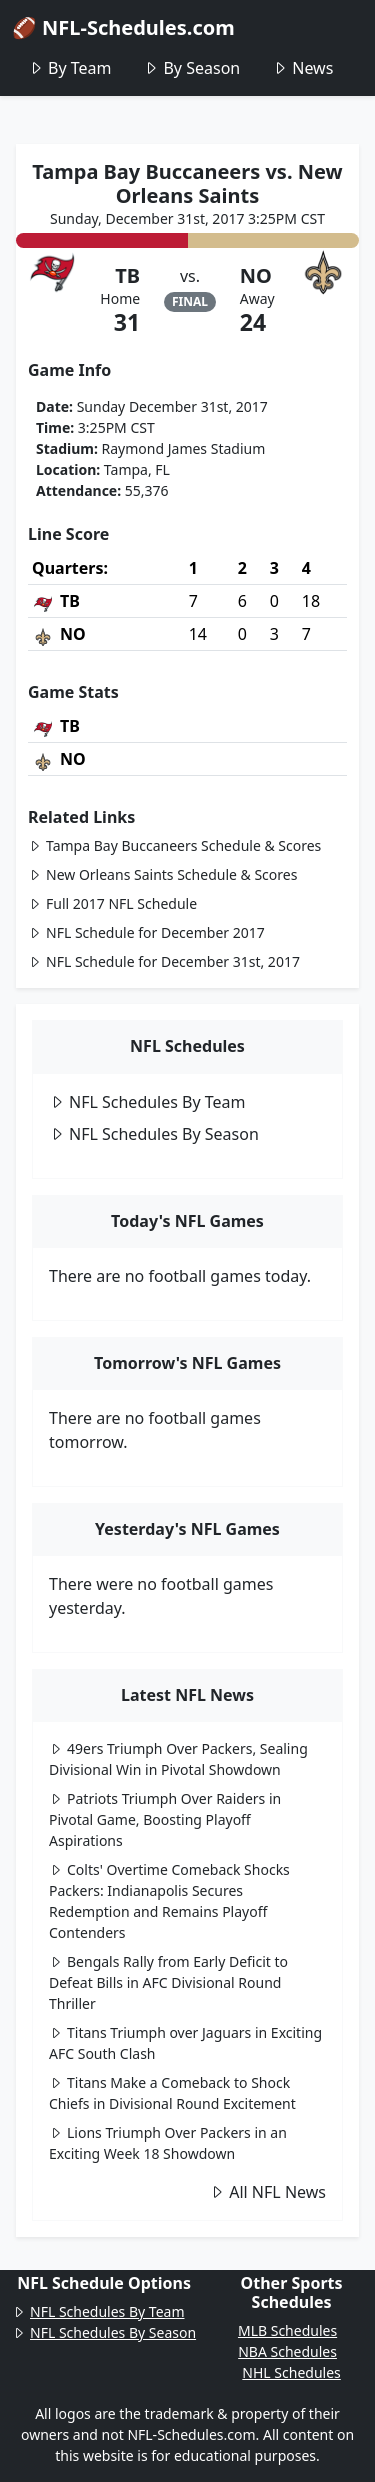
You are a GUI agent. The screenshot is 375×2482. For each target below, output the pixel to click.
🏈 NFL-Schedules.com (123, 27)
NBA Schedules (287, 2351)
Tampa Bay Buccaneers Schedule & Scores (174, 845)
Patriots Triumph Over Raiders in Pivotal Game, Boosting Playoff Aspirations (165, 1819)
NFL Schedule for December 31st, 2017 (164, 961)
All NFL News (267, 2192)
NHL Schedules (291, 2372)
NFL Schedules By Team (147, 1102)
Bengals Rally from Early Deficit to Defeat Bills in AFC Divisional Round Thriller (168, 1982)
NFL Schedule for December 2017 (146, 932)
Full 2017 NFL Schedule (112, 903)
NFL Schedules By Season (154, 1134)
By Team (69, 68)
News (302, 68)
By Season (191, 68)
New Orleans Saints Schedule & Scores (162, 874)
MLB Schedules (287, 2330)
